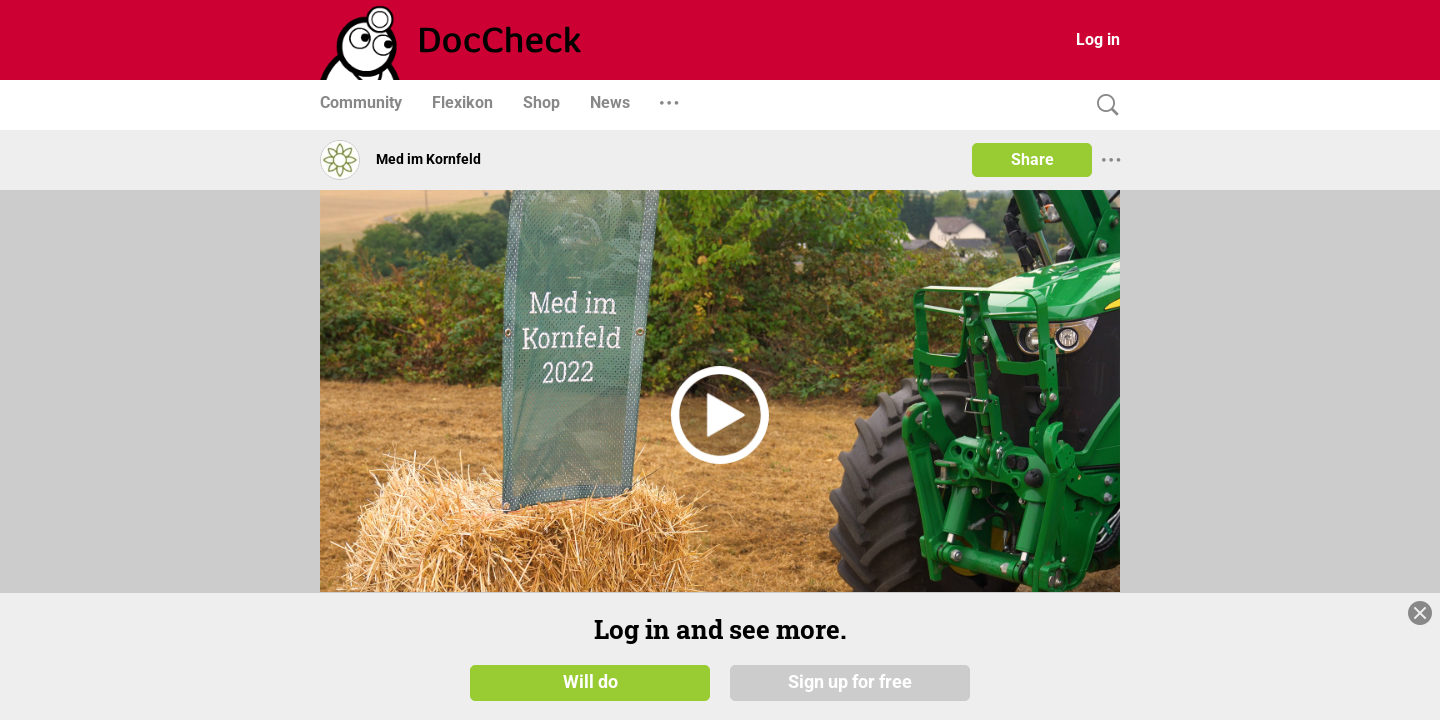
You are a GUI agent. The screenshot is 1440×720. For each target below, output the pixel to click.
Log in (1098, 39)
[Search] (1103, 105)
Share (1032, 159)
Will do (590, 682)
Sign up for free (850, 682)
